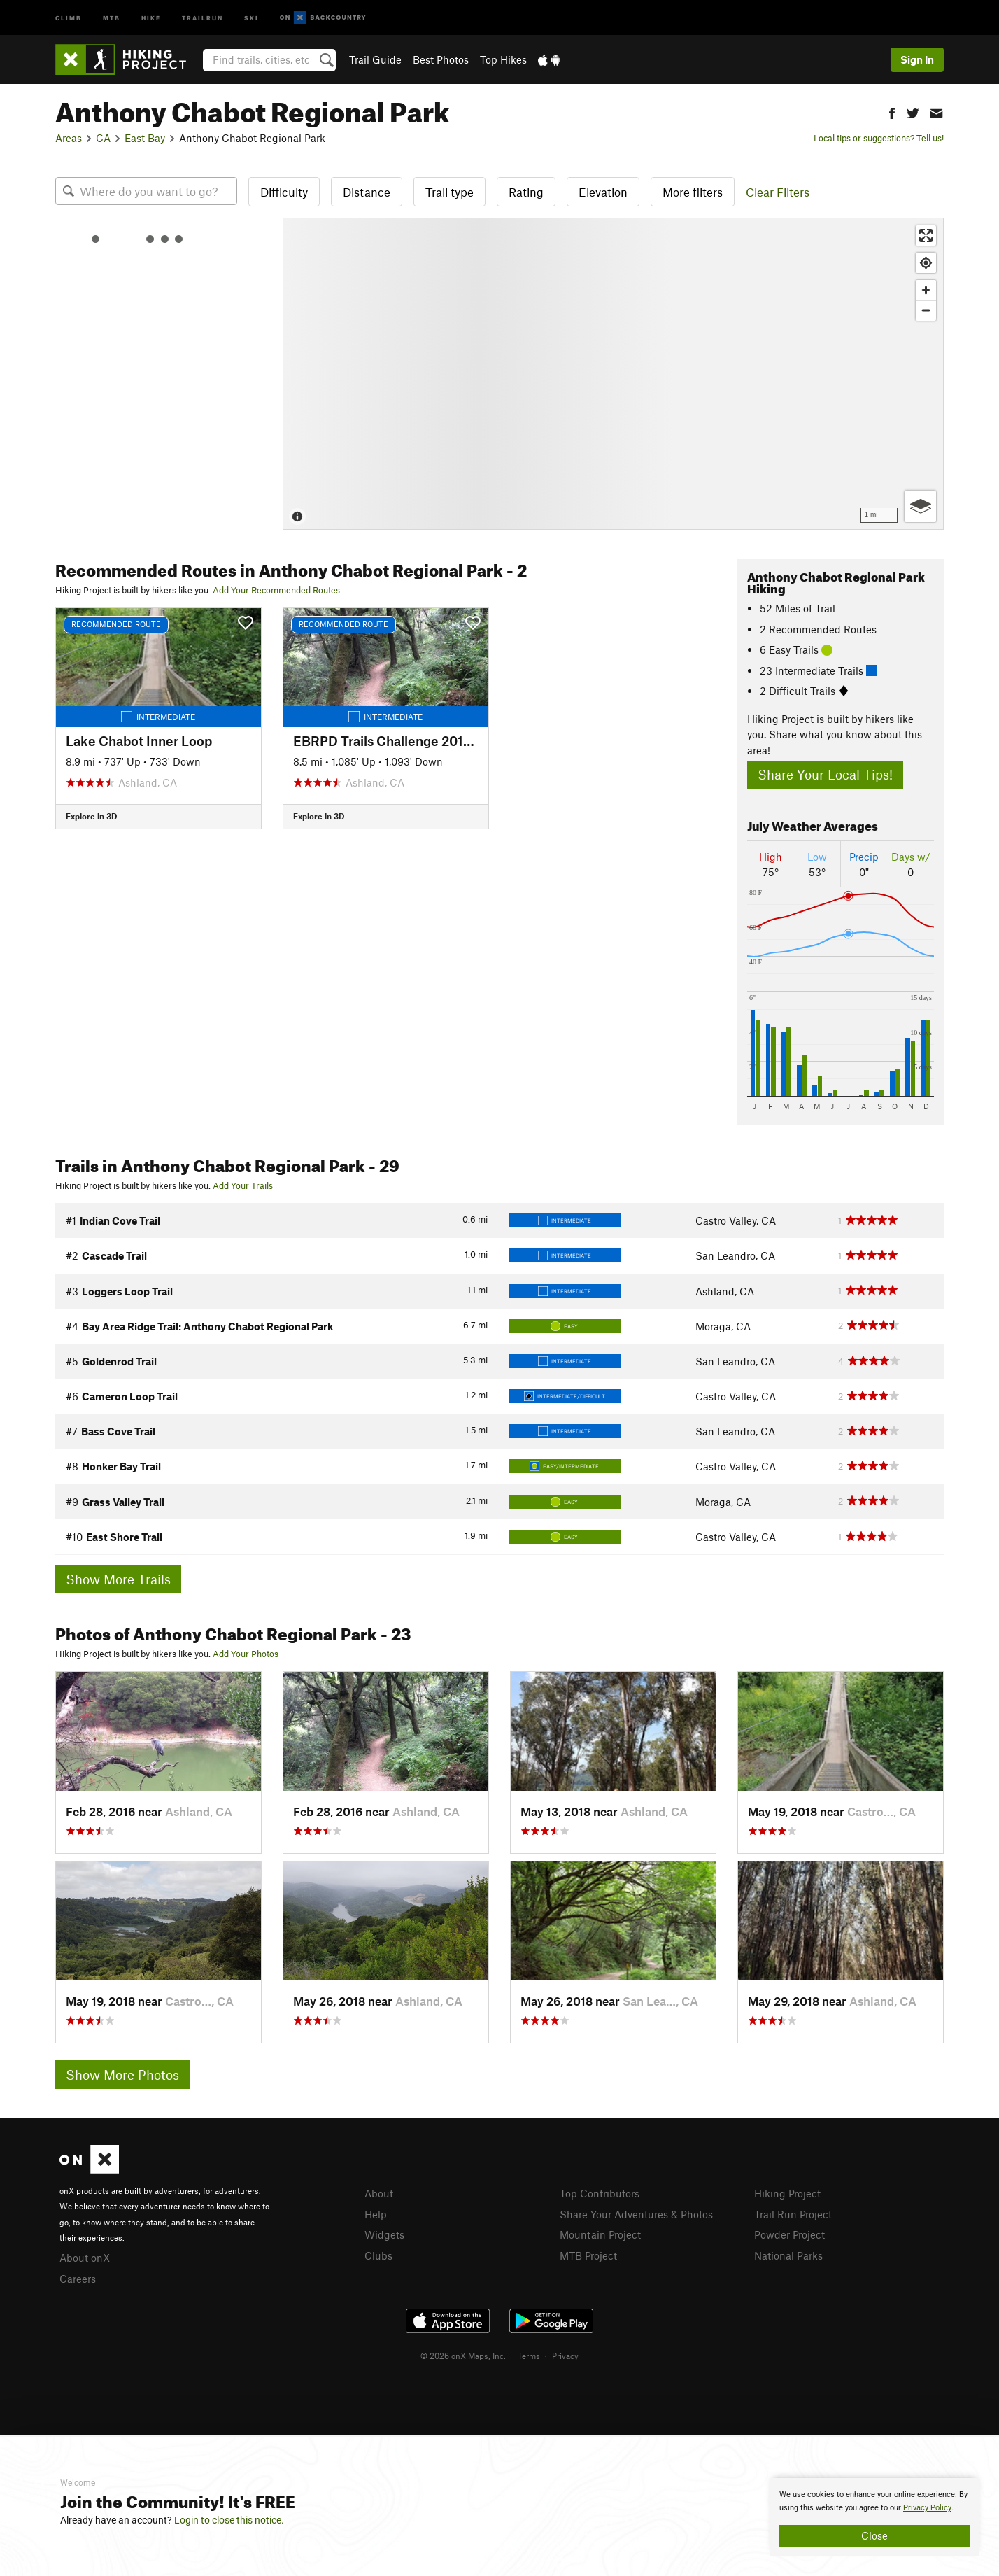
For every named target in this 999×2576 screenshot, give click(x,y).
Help (375, 2214)
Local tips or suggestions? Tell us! (879, 137)
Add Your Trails (243, 1185)
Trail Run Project (793, 2214)
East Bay (145, 138)
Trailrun (202, 17)
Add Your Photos (245, 1653)
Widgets (384, 2234)
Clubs (378, 2255)
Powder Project (789, 2234)
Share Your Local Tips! (825, 774)
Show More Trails (118, 1579)
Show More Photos (122, 2075)
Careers (77, 2278)
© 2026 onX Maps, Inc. (463, 2355)
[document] (874, 2517)
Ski (251, 17)
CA (103, 138)
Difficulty (284, 192)
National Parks (788, 2255)
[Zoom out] (926, 310)
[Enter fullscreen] (926, 235)
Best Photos (441, 59)
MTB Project (588, 2255)
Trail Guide (375, 59)
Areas (68, 138)
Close (874, 2535)
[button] (891, 112)
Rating (526, 192)
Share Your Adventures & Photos (636, 2214)
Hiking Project (787, 2193)
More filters (693, 192)
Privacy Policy (927, 2507)
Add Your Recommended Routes (276, 590)
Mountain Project (600, 2234)
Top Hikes (503, 59)
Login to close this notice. (229, 2520)
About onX (84, 2257)
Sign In (917, 59)
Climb (68, 17)
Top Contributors (599, 2193)
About (378, 2193)
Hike (151, 17)
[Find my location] (926, 263)
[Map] (613, 373)
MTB (111, 17)
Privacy (565, 2355)
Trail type (449, 192)
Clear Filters (777, 192)
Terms (529, 2355)
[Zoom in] (926, 290)
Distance (366, 192)
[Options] (920, 506)
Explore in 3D (91, 816)
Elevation (603, 192)
